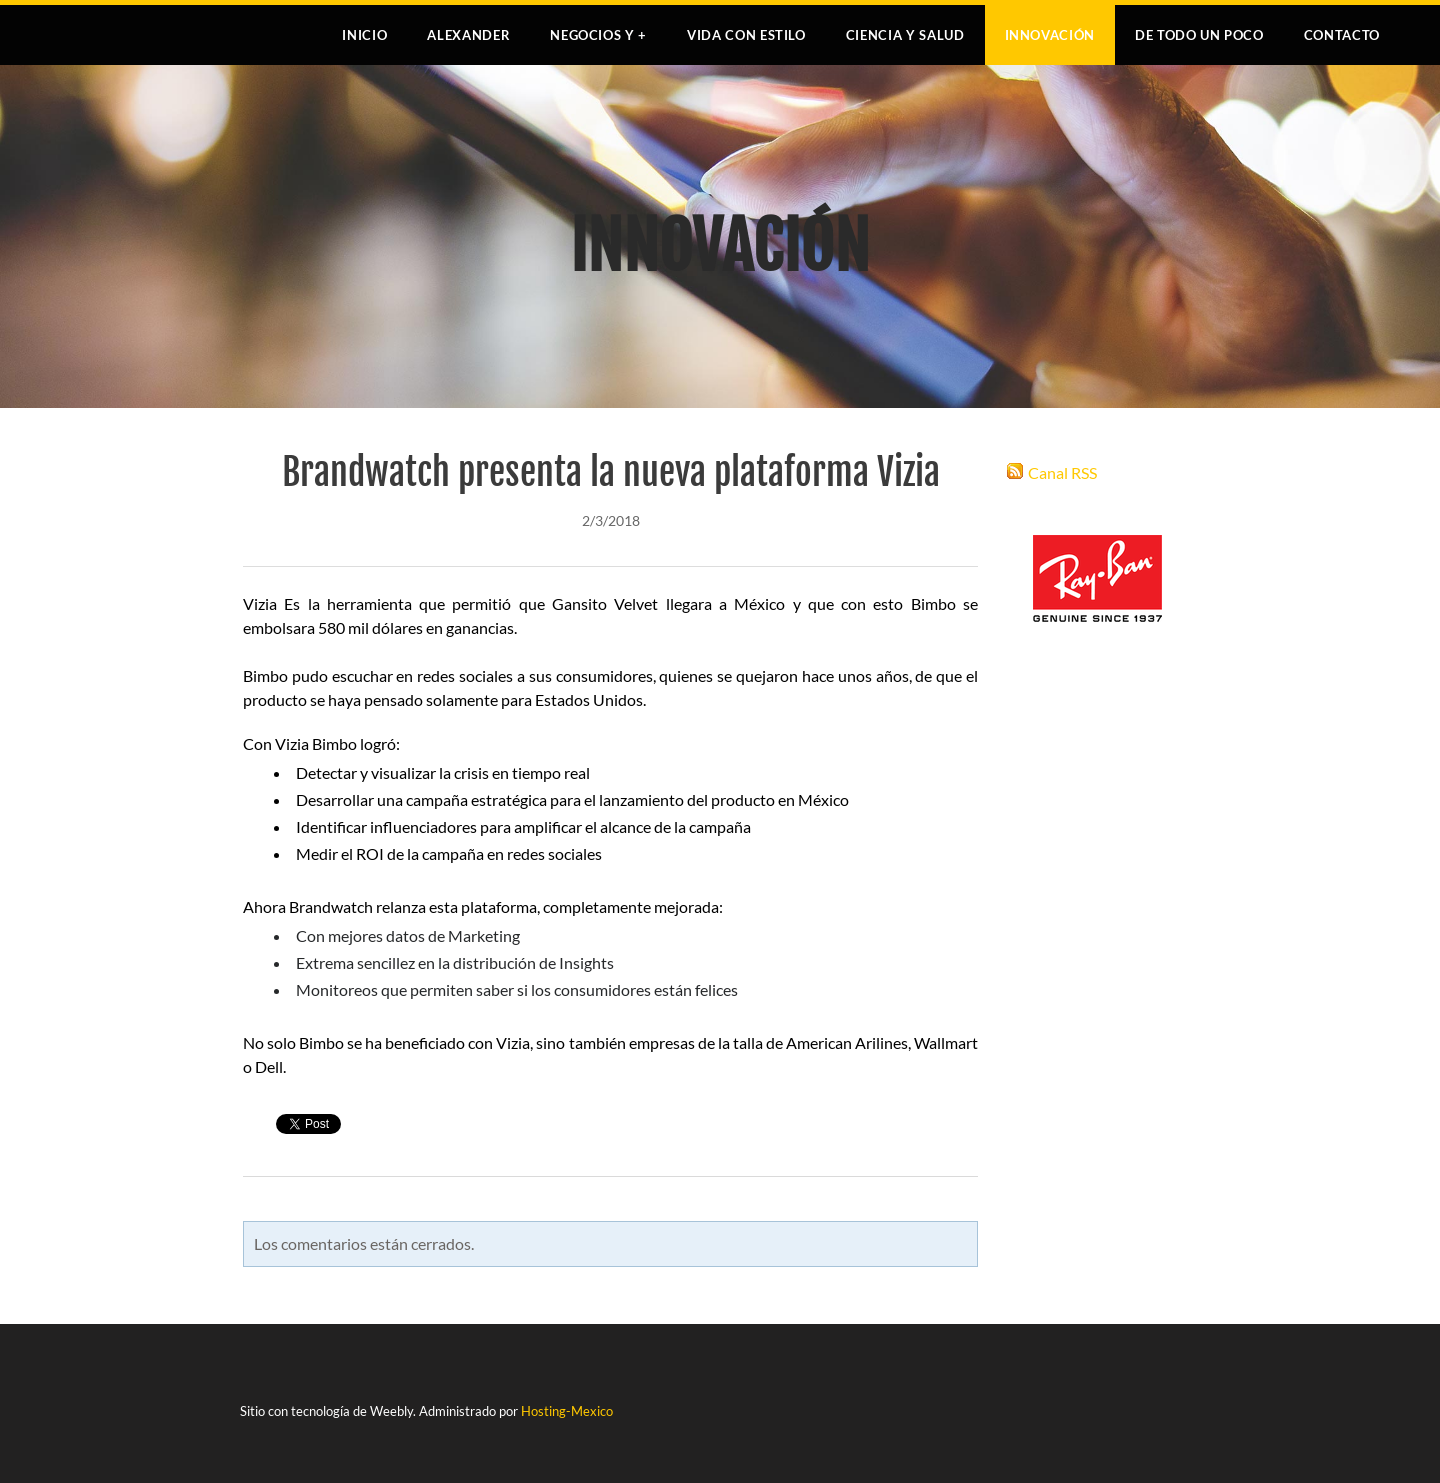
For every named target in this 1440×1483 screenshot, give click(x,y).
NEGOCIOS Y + (598, 35)
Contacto (1342, 35)
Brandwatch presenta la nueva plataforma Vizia (611, 472)
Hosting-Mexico (567, 1411)
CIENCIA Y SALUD (905, 35)
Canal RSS (1062, 472)
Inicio (364, 35)
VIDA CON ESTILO (746, 35)
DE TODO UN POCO (1199, 35)
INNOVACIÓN (1050, 35)
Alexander (468, 35)
